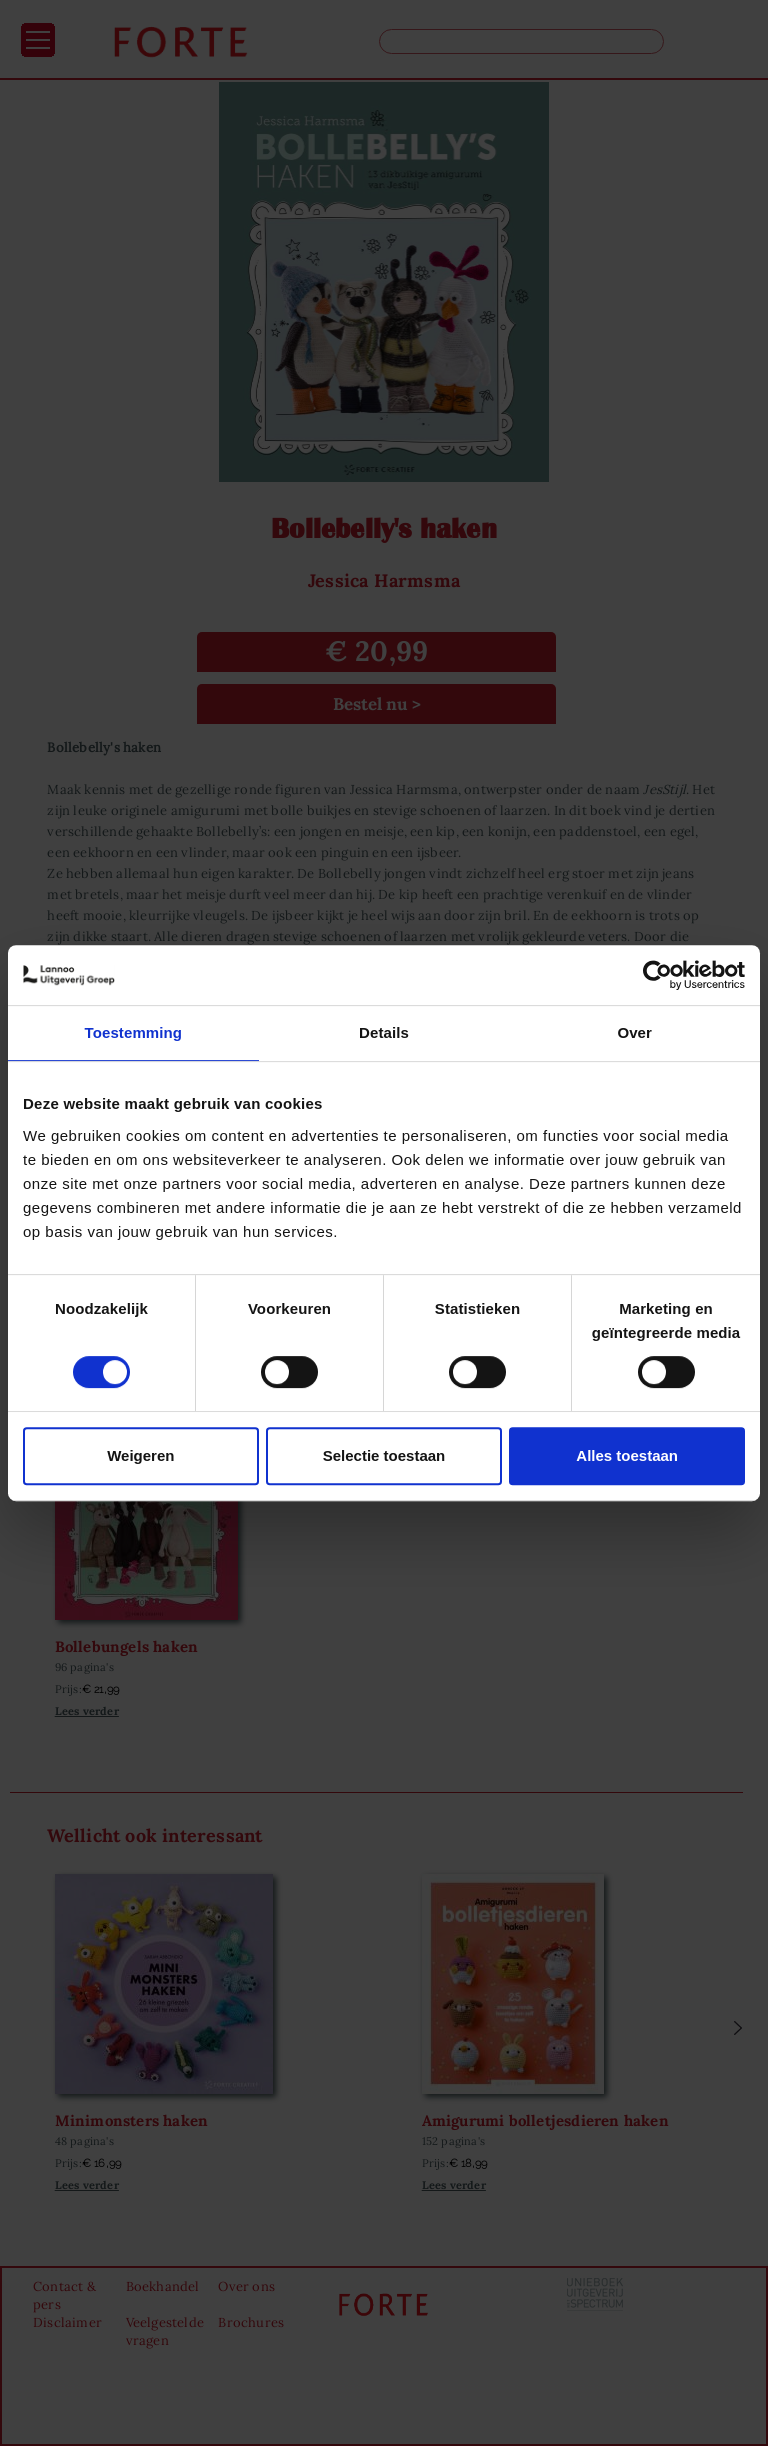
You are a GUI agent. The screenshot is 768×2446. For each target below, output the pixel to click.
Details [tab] (384, 1032)
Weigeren (140, 1455)
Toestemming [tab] (134, 1032)
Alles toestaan (627, 1455)
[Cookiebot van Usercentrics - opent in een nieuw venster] (657, 975)
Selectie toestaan (384, 1455)
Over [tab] (634, 1032)
